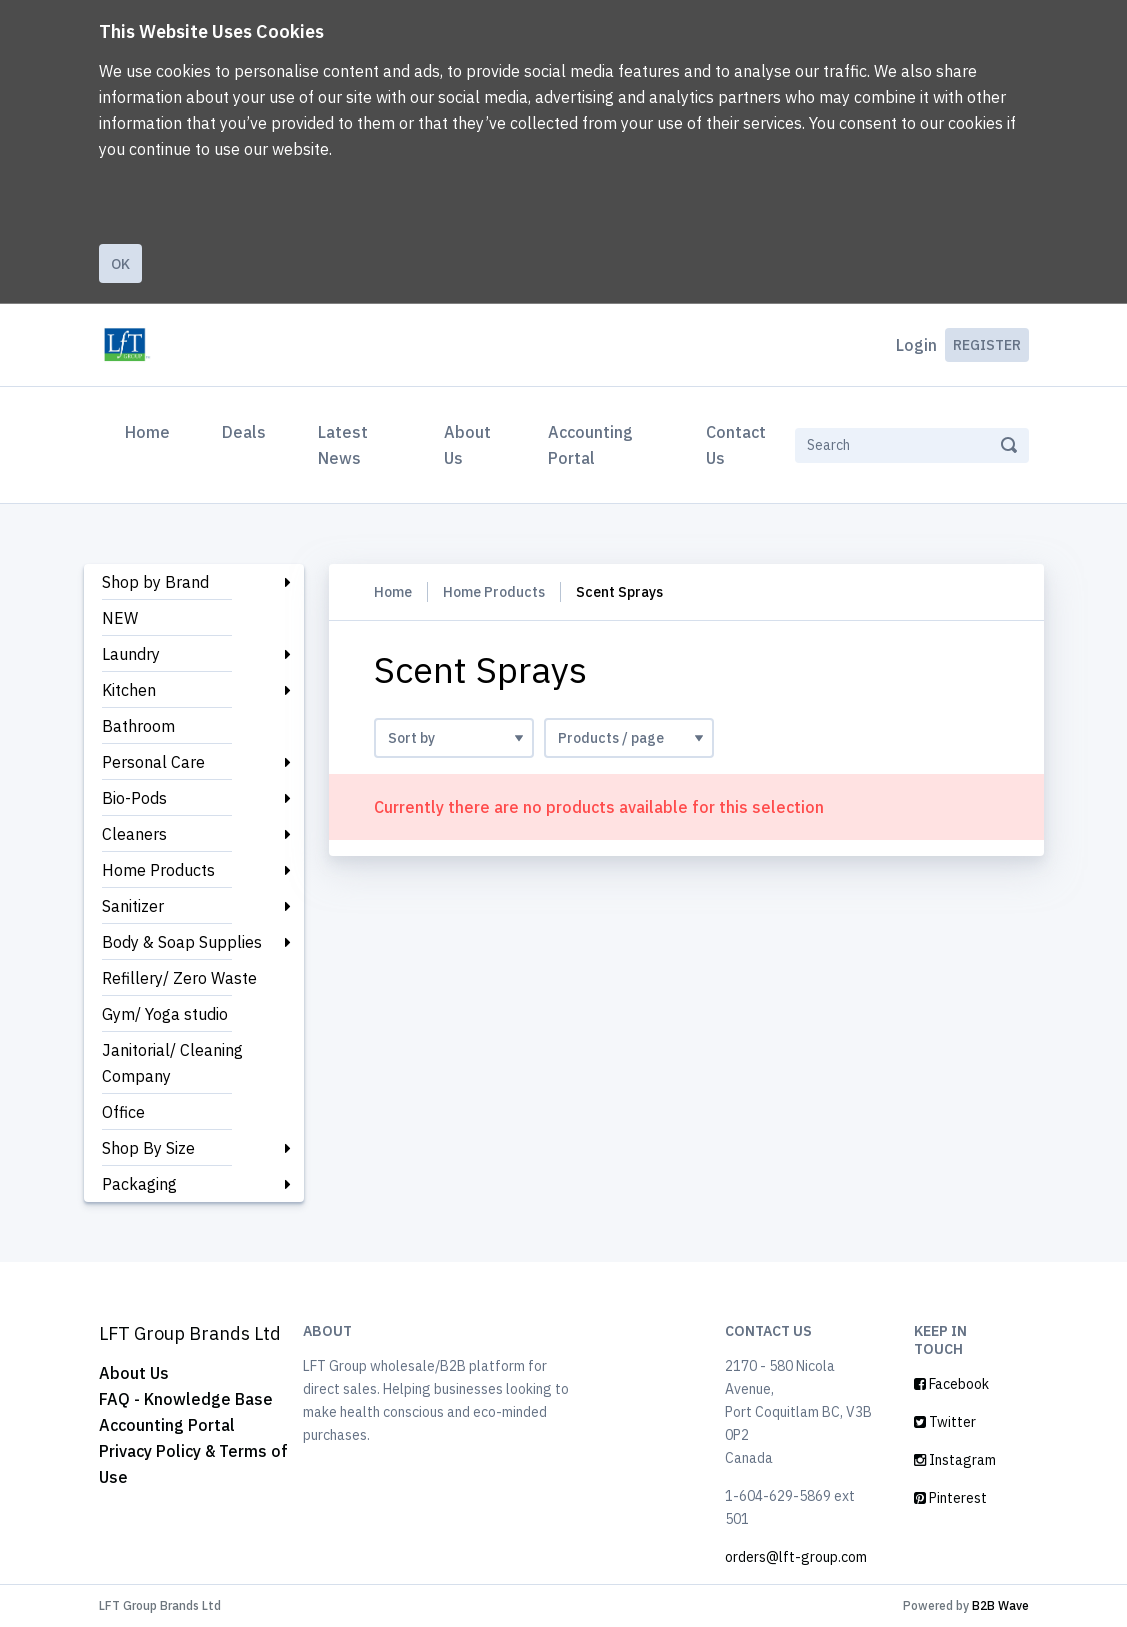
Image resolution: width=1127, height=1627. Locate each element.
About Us (467, 445)
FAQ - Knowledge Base (186, 1399)
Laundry (131, 654)
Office (123, 1112)
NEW (120, 618)
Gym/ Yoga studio (165, 1014)
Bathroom (138, 726)
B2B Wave (1000, 1605)
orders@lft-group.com (796, 1557)
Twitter (945, 1422)
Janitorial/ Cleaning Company (172, 1063)
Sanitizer (133, 906)
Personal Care (153, 762)
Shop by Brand (155, 582)
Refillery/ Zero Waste (179, 978)
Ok (120, 264)
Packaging (139, 1184)
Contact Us (736, 445)
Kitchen (129, 690)
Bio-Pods (134, 798)
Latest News (343, 445)
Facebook (951, 1384)
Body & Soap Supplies (182, 942)
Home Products (158, 870)
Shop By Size (148, 1148)
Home (151, 430)
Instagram (955, 1460)
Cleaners (134, 834)
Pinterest (950, 1498)
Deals (244, 432)
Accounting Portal (590, 445)
